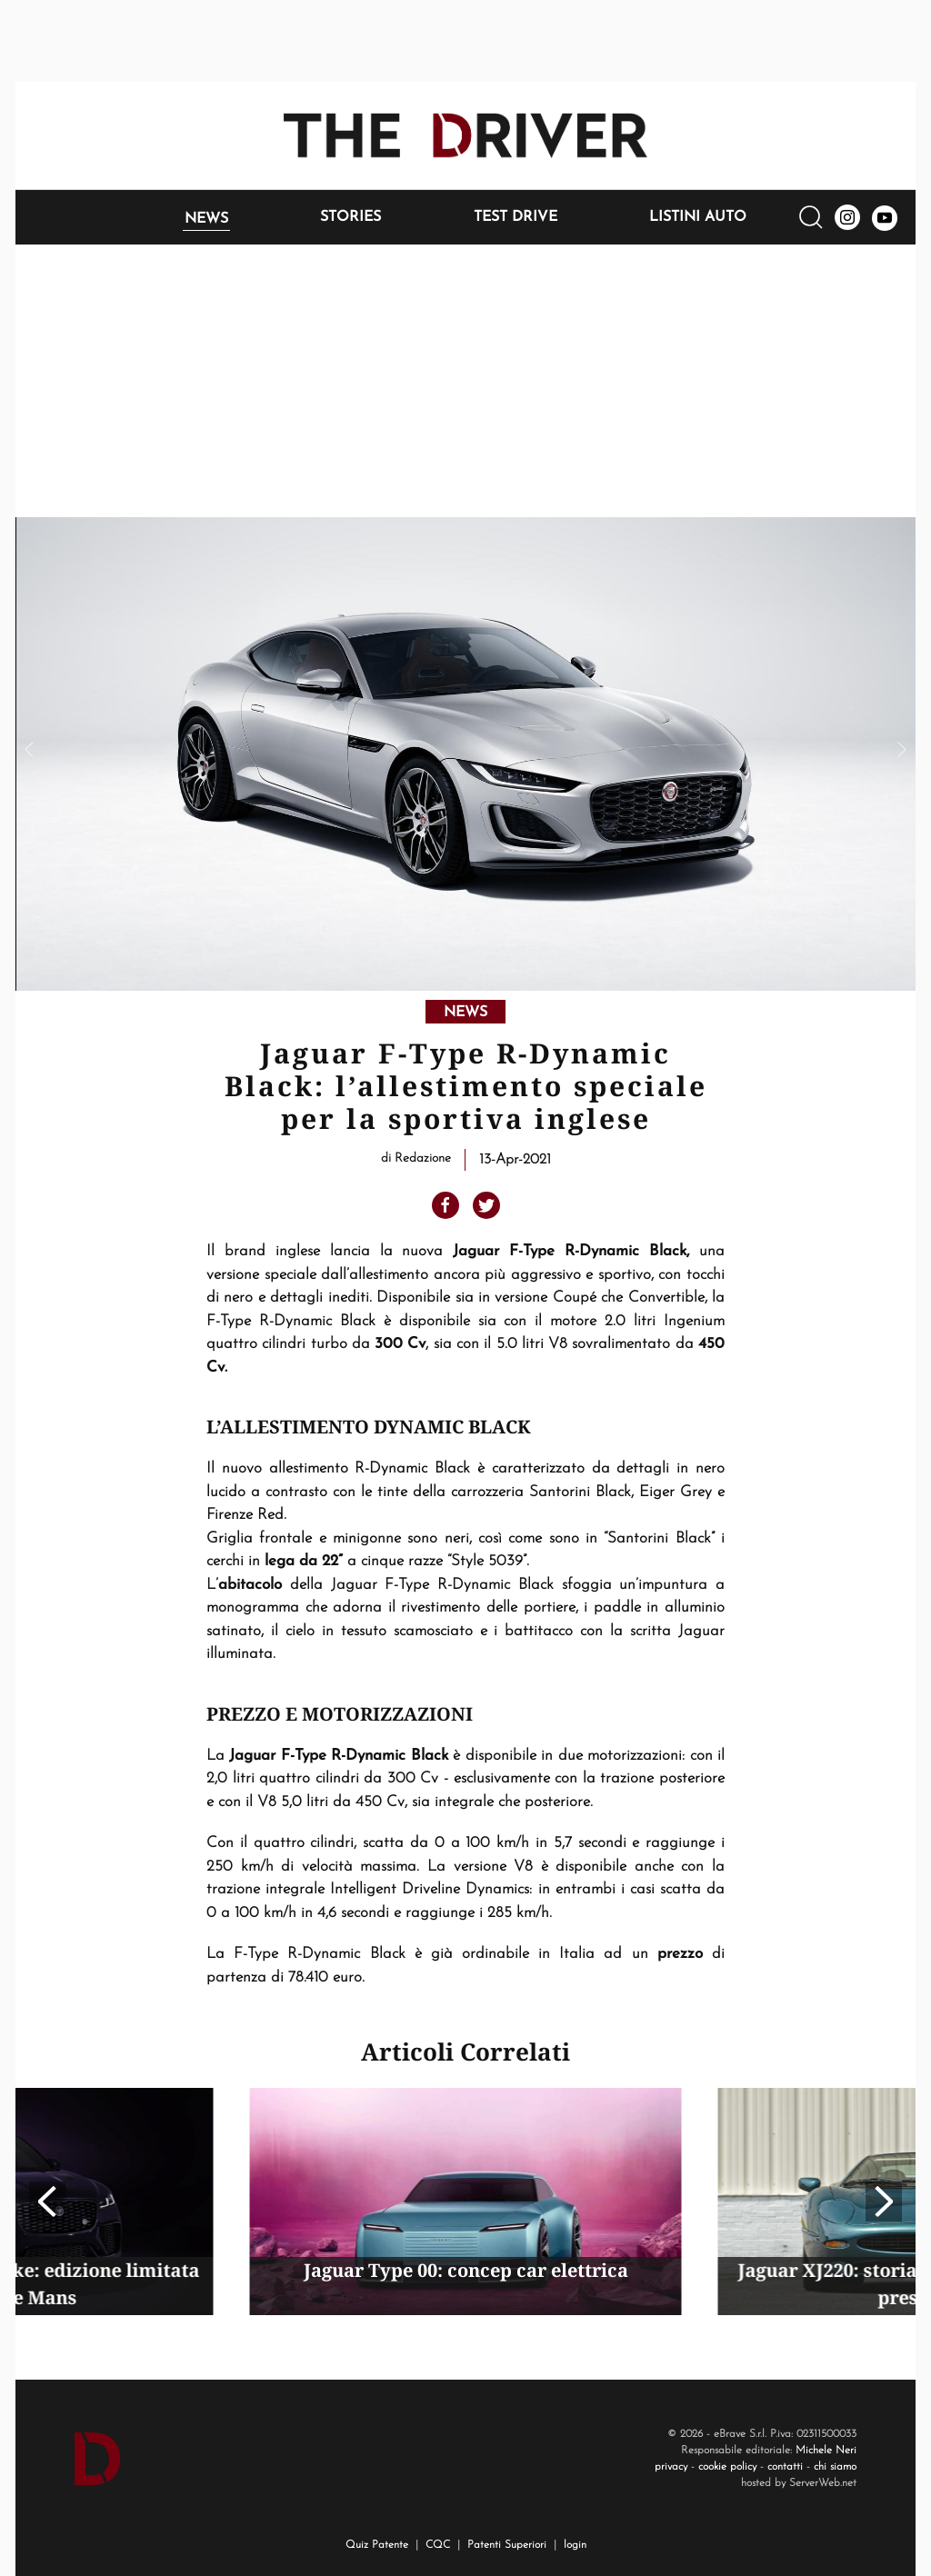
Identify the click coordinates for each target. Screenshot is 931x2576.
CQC (437, 2545)
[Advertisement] (465, 381)
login (575, 2545)
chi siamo (835, 2466)
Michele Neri (826, 2450)
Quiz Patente (376, 2545)
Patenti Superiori (506, 2545)
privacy (671, 2466)
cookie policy (727, 2466)
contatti (785, 2466)
